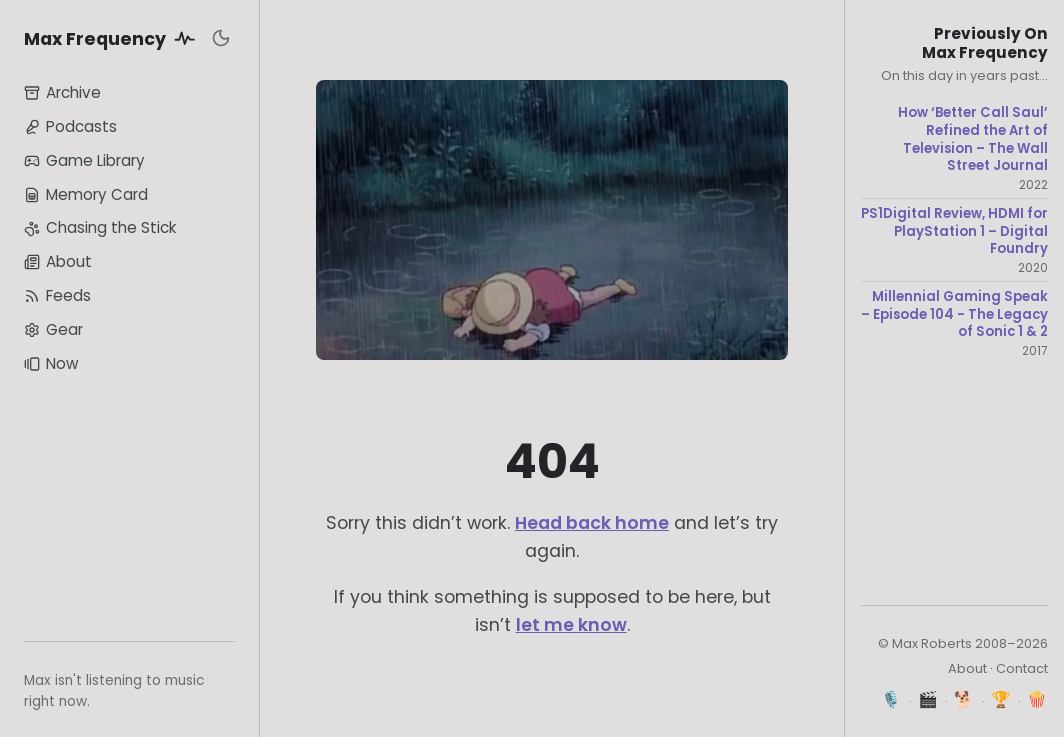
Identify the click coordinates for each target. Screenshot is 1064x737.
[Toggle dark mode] (221, 38)
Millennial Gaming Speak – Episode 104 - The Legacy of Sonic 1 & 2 (954, 314)
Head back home (592, 523)
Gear (53, 329)
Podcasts (70, 126)
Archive (62, 92)
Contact (1022, 668)
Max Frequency (113, 38)
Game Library (84, 160)
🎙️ (891, 699)
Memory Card (86, 194)
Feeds (57, 295)
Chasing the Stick (100, 227)
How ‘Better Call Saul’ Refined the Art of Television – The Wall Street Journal (973, 139)
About (58, 261)
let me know (571, 625)
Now (51, 363)
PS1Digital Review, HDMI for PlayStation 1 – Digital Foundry (954, 231)
